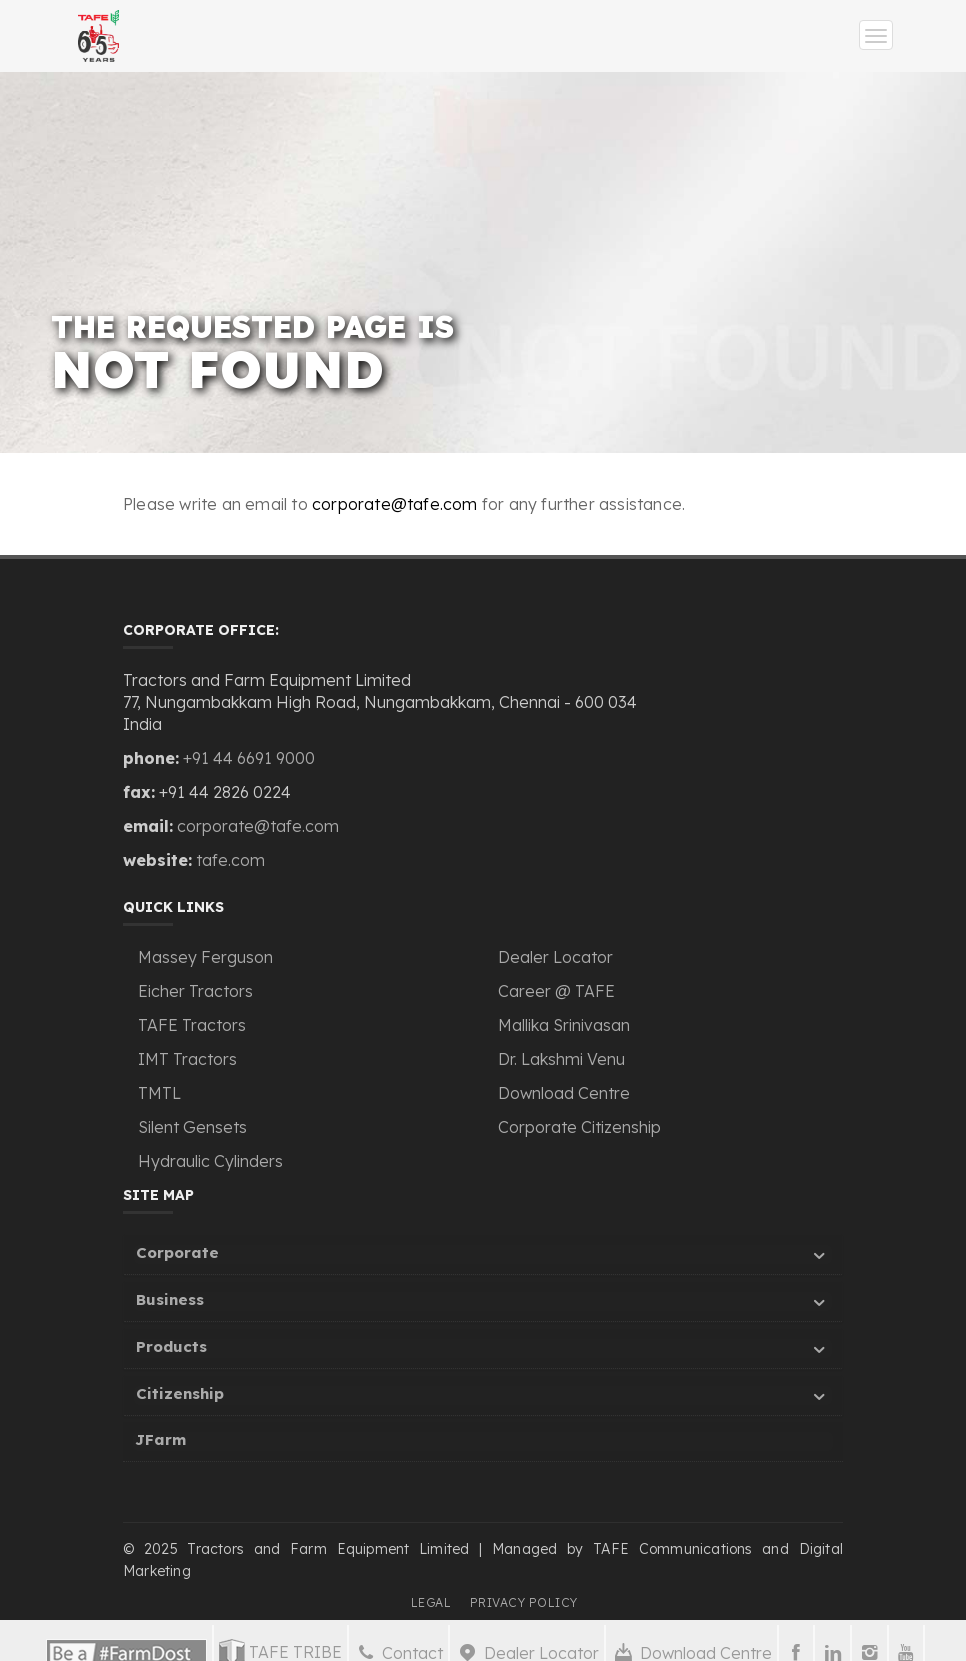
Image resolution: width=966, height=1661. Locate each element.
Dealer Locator (555, 957)
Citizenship (484, 1396)
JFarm (160, 1439)
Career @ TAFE (556, 991)
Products (484, 1349)
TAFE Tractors (192, 1025)
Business (484, 1302)
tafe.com (230, 860)
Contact (399, 1651)
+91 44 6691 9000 (249, 758)
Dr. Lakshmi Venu (561, 1059)
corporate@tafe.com (395, 504)
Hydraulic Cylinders (210, 1161)
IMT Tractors (187, 1059)
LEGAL (431, 1602)
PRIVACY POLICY (524, 1602)
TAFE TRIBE (280, 1650)
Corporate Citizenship (579, 1127)
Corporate (484, 1255)
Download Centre (564, 1093)
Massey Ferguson (205, 957)
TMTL (159, 1093)
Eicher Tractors (195, 991)
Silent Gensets (192, 1127)
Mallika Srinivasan (564, 1025)
